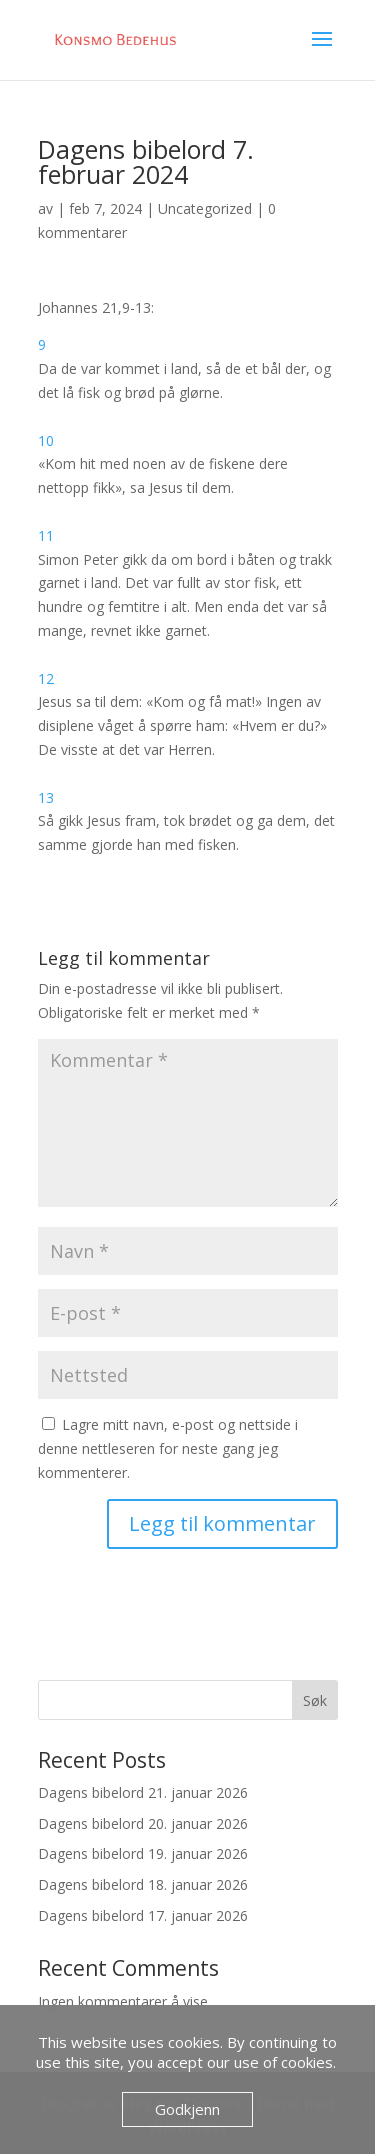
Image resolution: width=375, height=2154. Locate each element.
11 (46, 535)
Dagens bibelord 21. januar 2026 (143, 1792)
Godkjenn (187, 2109)
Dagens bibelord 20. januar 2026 (143, 1823)
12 (46, 678)
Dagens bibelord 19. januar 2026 (143, 1853)
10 (46, 440)
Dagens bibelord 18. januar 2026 (143, 1884)
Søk (315, 1700)
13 (46, 797)
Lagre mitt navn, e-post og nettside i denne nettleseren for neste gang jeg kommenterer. (168, 1448)
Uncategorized (205, 208)
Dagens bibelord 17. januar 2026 (143, 1915)
